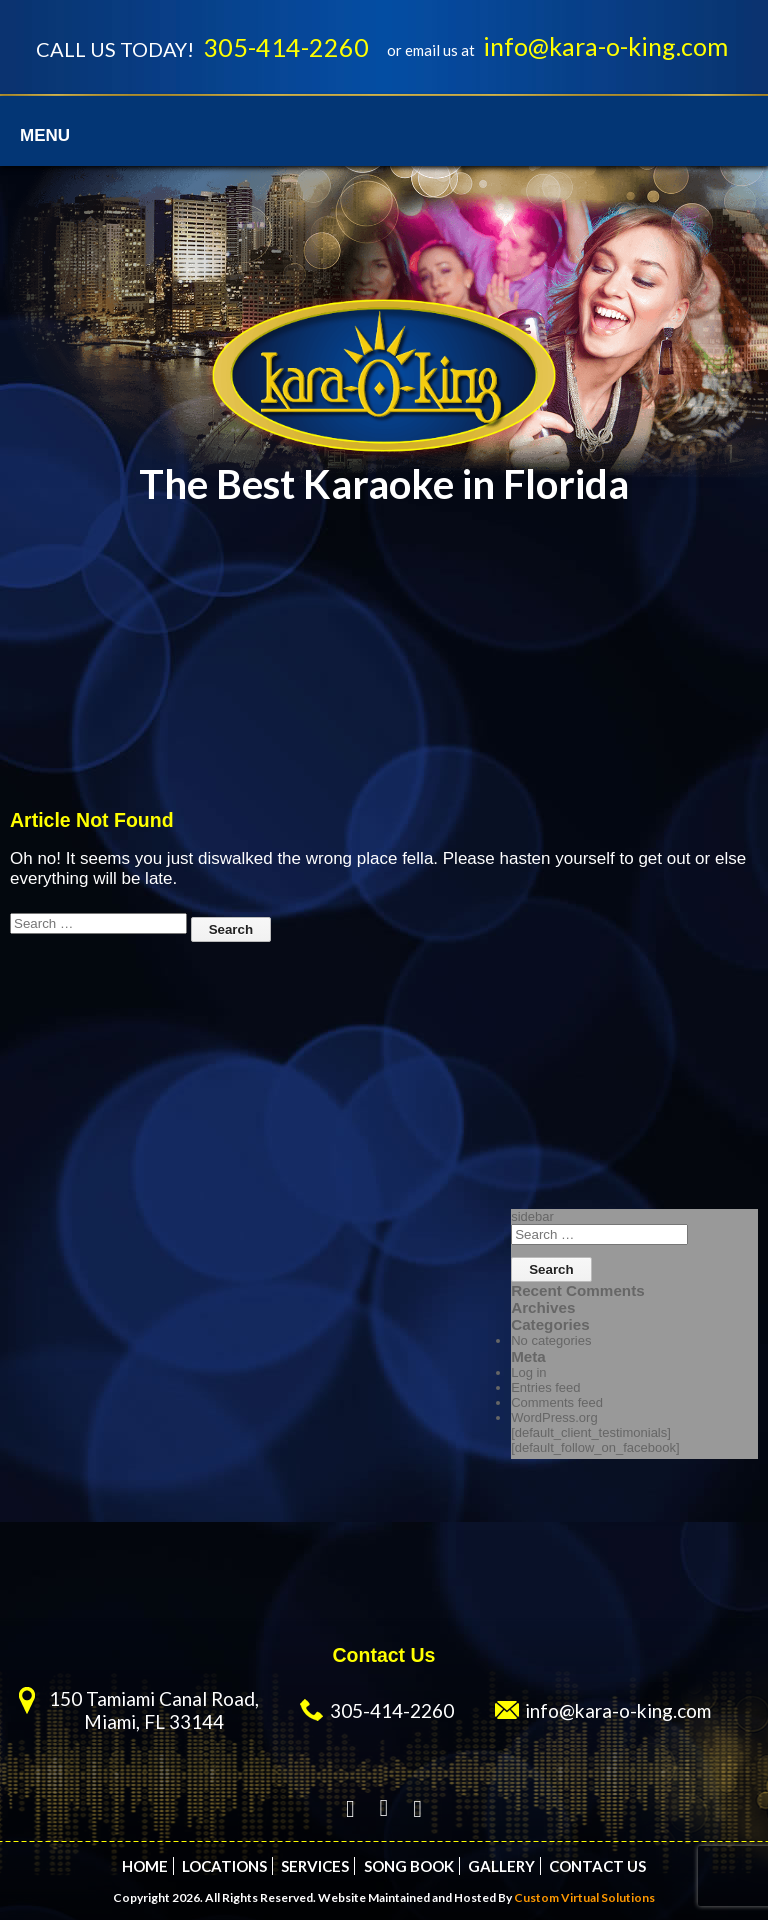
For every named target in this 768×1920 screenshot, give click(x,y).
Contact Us (597, 1866)
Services (315, 1866)
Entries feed (545, 1387)
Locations (224, 1866)
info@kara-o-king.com (605, 46)
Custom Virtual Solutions (584, 1897)
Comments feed (557, 1402)
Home (145, 1866)
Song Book (409, 1866)
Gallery (501, 1866)
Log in (528, 1372)
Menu (45, 135)
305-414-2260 (286, 47)
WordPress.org (554, 1417)
